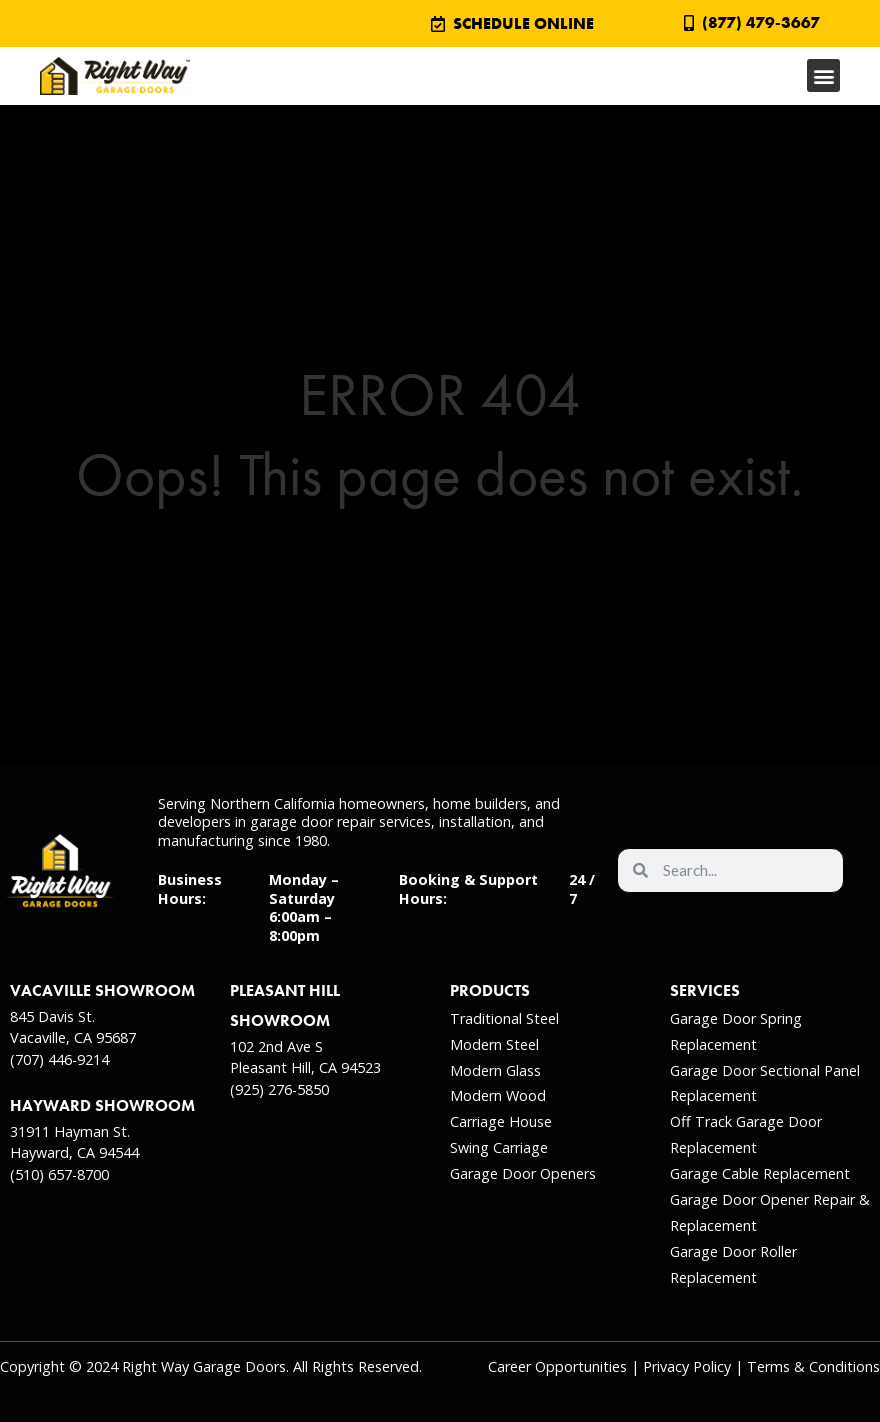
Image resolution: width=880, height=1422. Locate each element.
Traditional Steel (504, 1018)
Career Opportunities (557, 1366)
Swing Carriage (499, 1147)
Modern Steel (494, 1044)
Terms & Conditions (813, 1366)
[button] (823, 75)
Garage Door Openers (523, 1173)
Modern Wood (498, 1095)
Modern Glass (495, 1070)
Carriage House (501, 1121)
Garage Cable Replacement (760, 1173)
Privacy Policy (687, 1366)
